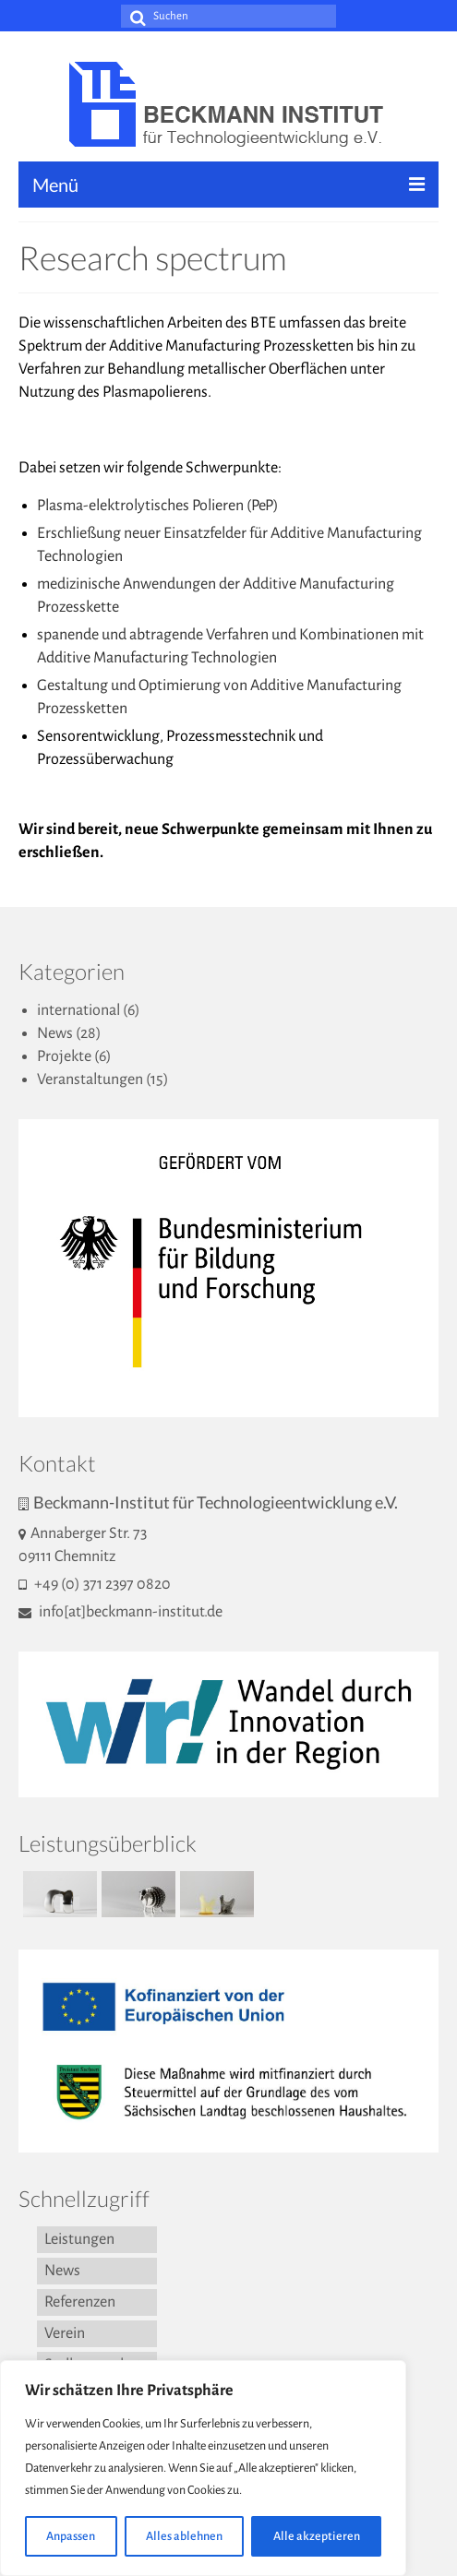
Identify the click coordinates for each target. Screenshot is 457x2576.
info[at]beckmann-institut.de (120, 1612)
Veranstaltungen (90, 1079)
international (78, 1010)
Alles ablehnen (184, 2536)
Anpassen (70, 2536)
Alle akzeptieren (316, 2536)
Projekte (64, 1056)
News (55, 1033)
